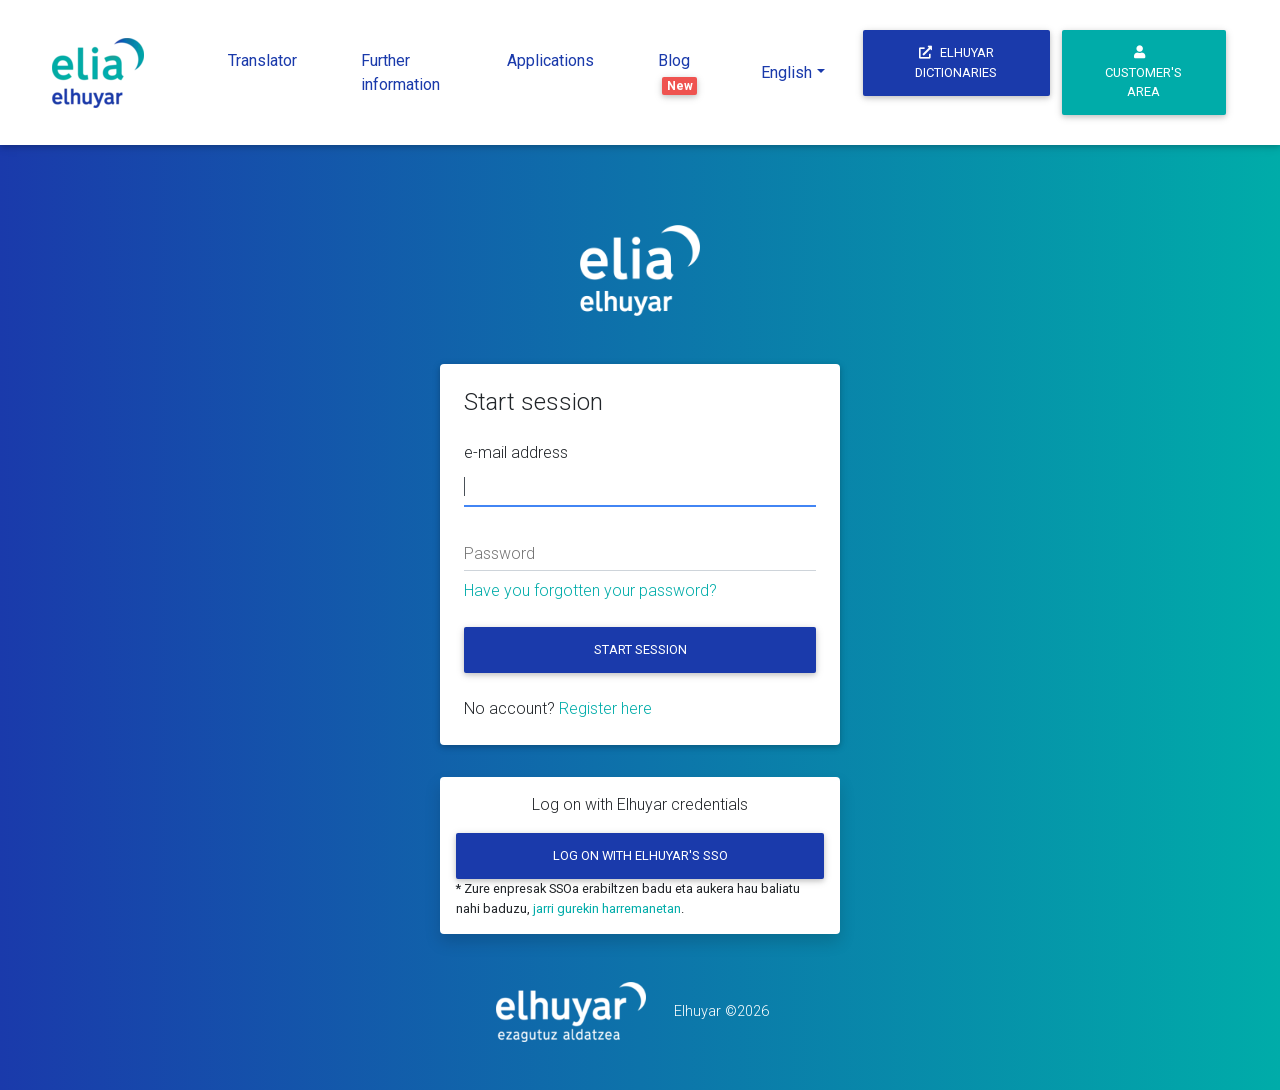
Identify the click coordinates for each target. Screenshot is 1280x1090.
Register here (605, 708)
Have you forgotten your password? (590, 590)
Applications (550, 60)
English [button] (786, 72)
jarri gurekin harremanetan (607, 908)
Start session (640, 649)
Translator (262, 60)
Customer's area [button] (1143, 73)
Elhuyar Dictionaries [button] (956, 62)
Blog (678, 73)
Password (499, 553)
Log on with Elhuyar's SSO (640, 855)
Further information (400, 72)
